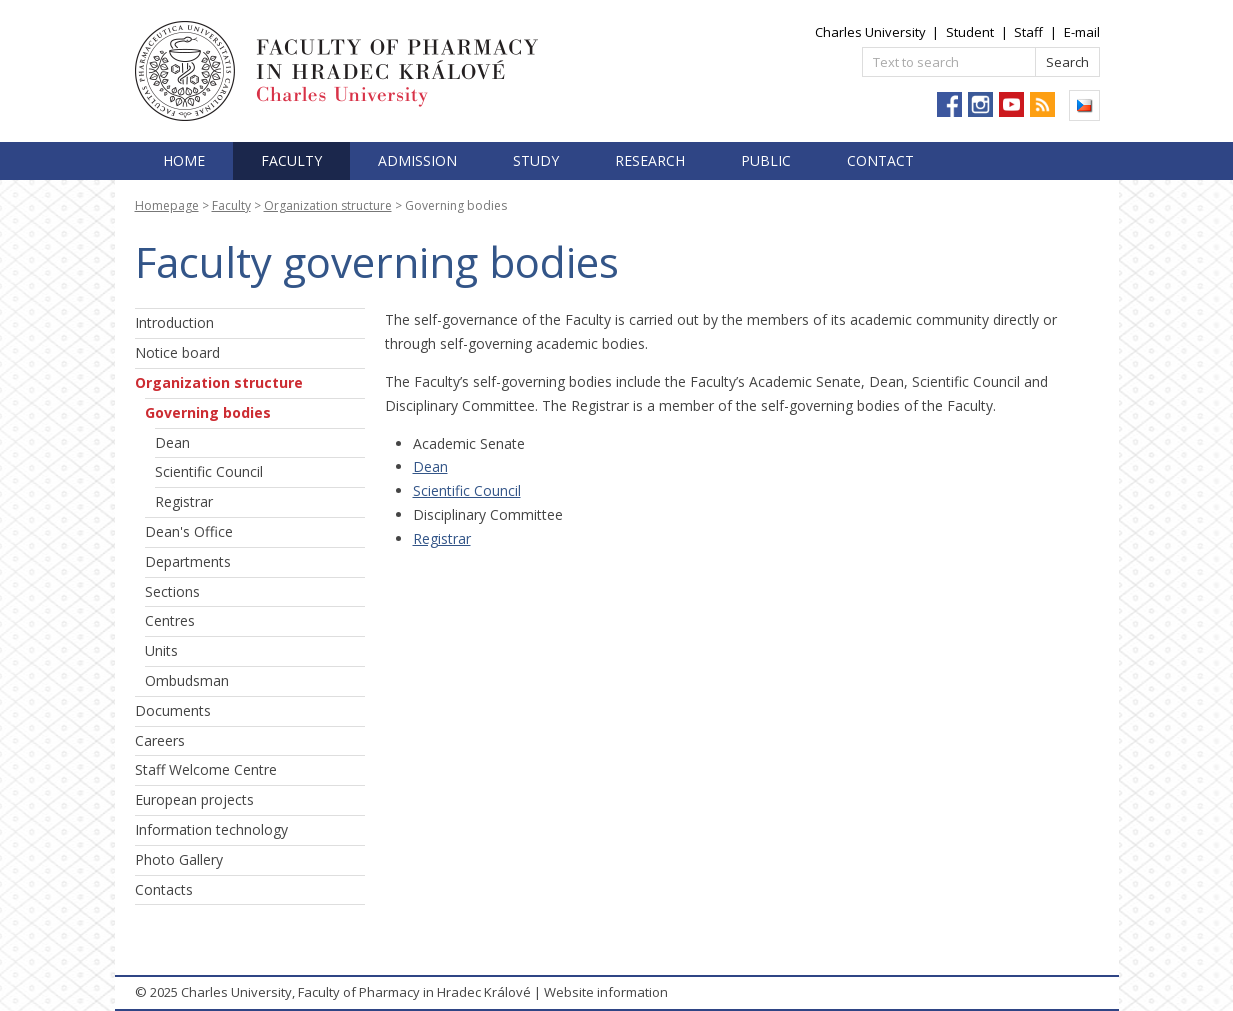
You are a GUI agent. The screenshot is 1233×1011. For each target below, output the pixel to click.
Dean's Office (189, 531)
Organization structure (328, 205)
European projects (194, 799)
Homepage (167, 205)
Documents (173, 710)
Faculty (291, 160)
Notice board (177, 352)
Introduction (174, 322)
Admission (417, 160)
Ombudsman (187, 680)
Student (970, 32)
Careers (160, 740)
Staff (1028, 32)
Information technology (211, 829)
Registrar (184, 501)
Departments (188, 561)
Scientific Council (209, 471)
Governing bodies (208, 412)
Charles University (870, 32)
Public (766, 160)
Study (536, 160)
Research (650, 160)
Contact (880, 160)
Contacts (164, 889)
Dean (172, 442)
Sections (172, 591)
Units (161, 650)
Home (184, 160)
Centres (170, 620)
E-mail (1082, 32)
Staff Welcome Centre (206, 769)
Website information (606, 992)
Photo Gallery (179, 859)
